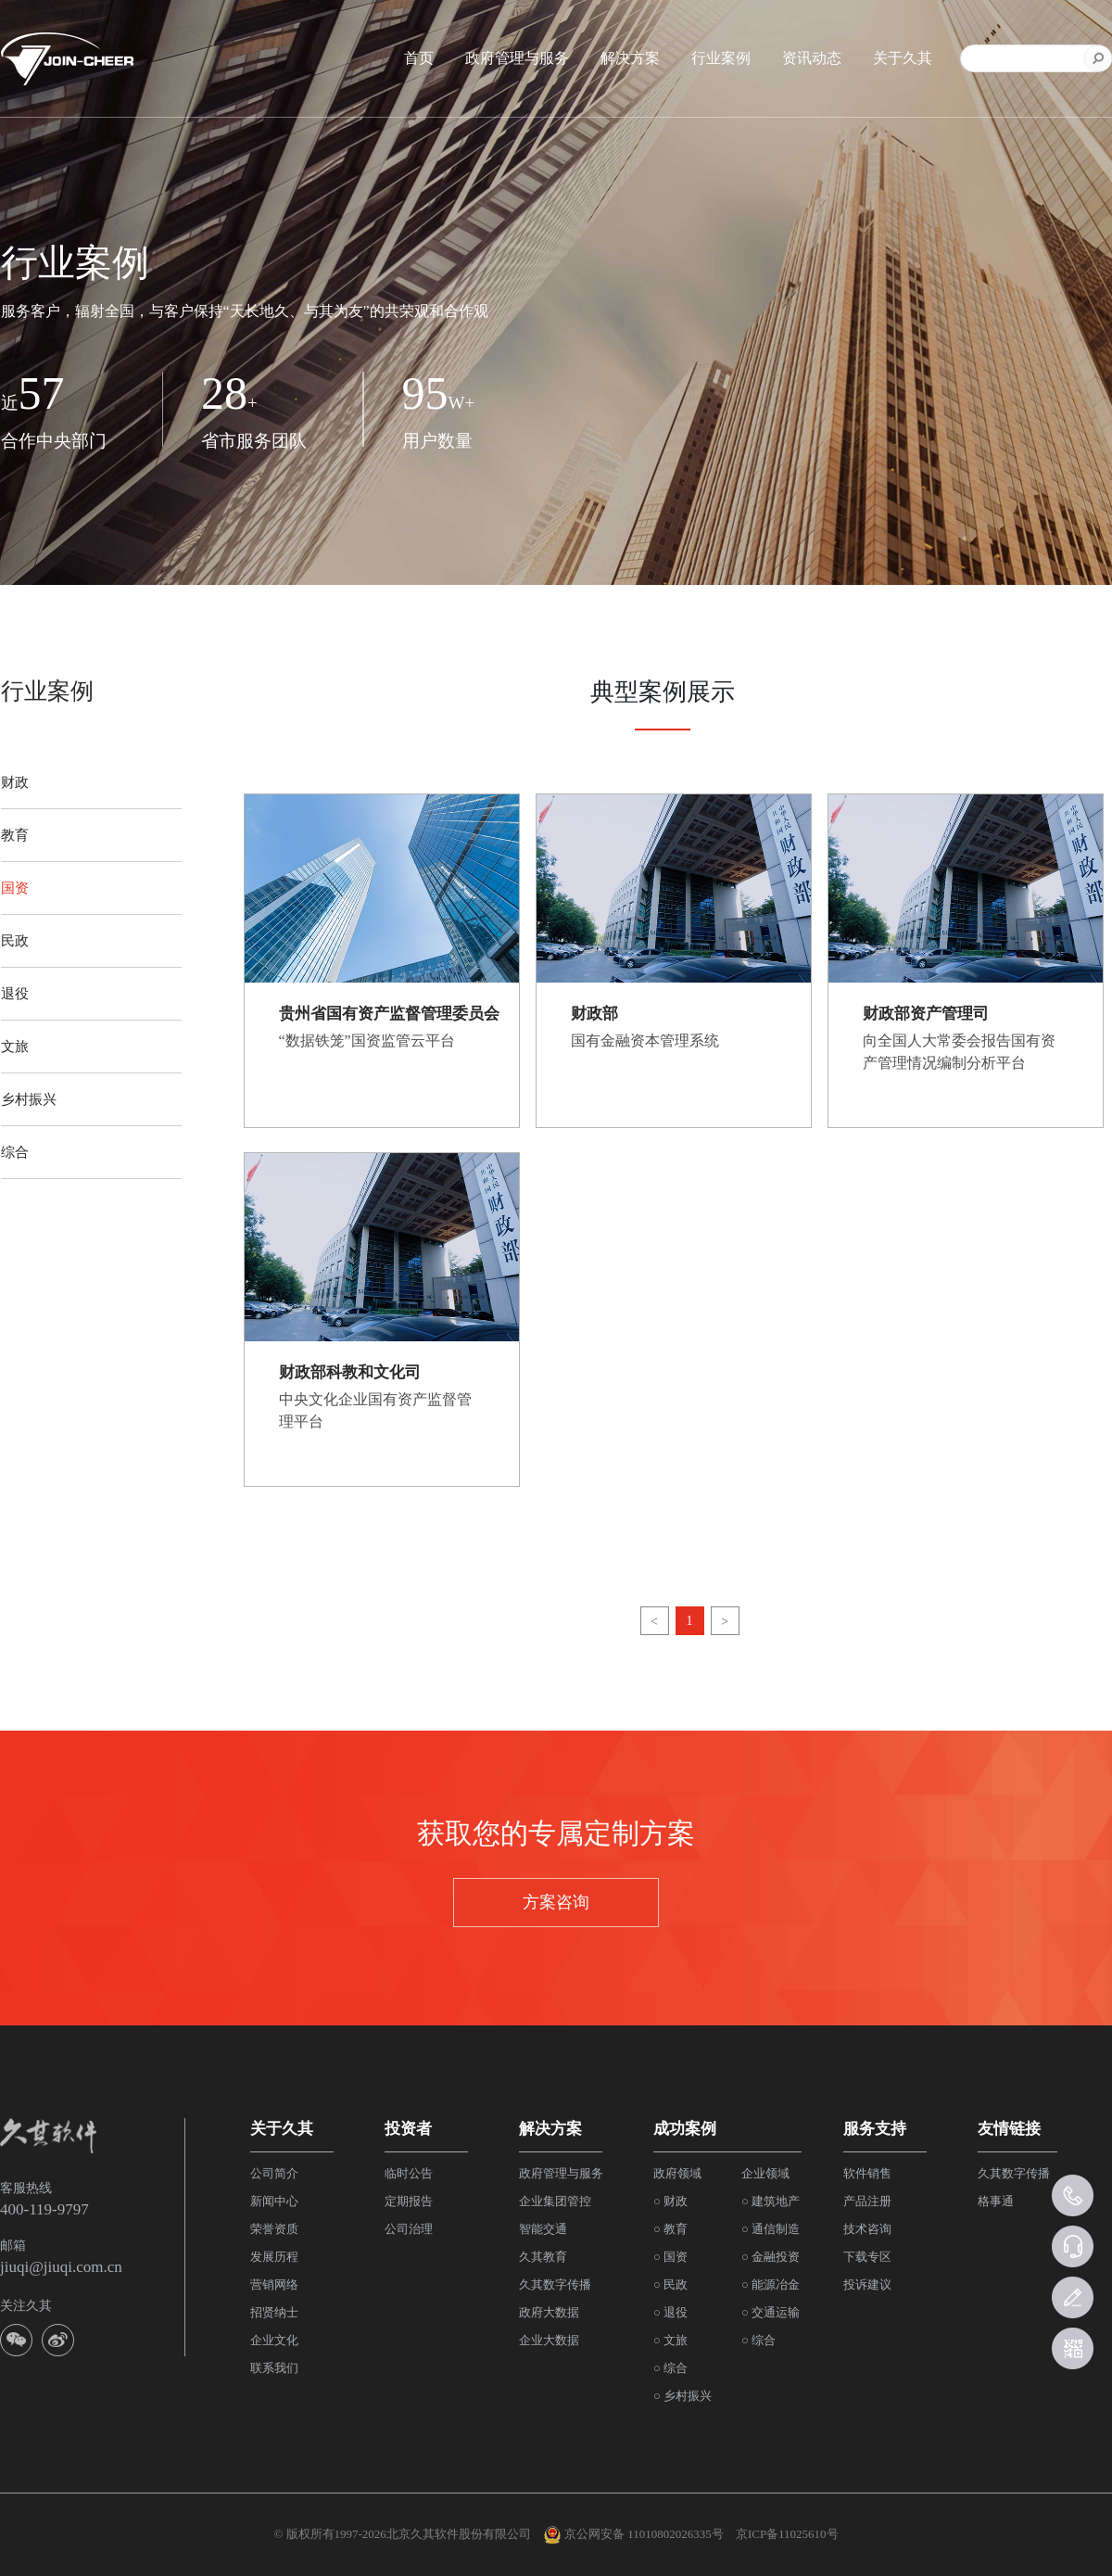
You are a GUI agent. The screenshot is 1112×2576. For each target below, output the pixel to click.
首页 (419, 58)
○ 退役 (670, 2312)
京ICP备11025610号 (787, 2534)
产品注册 (867, 2201)
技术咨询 (867, 2229)
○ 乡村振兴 (682, 2396)
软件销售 (867, 2173)
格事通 (996, 2201)
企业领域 (765, 2173)
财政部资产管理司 (926, 1013)
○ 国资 (670, 2257)
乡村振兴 (29, 1099)
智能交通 (543, 2229)
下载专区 (867, 2257)
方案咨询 (556, 1902)
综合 (15, 1152)
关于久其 (902, 58)
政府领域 (677, 2173)
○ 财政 (670, 2201)
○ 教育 (670, 2229)
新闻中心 (274, 2201)
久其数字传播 (555, 2284)
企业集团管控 (555, 2201)
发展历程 (274, 2257)
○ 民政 (670, 2284)
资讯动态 (811, 58)
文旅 (15, 1046)
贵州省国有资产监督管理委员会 (389, 1013)
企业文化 (274, 2340)
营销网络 (274, 2284)
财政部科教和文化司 (350, 1372)
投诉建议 (867, 2284)
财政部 (594, 1013)
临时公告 (409, 2173)
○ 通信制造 (770, 2229)
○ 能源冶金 (770, 2284)
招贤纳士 (274, 2312)
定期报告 (409, 2201)
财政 (15, 782)
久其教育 (543, 2257)
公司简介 (274, 2173)
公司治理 (409, 2229)
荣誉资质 (274, 2229)
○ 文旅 (670, 2340)
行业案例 (721, 58)
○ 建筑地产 (770, 2201)
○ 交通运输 (770, 2312)
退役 (15, 993)
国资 (15, 888)
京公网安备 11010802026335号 (633, 2535)
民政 (15, 940)
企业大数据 (549, 2340)
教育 (15, 835)
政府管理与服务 (517, 58)
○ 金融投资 (770, 2257)
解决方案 (630, 58)
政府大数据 (549, 2312)
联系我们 (274, 2368)
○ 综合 (670, 2368)
